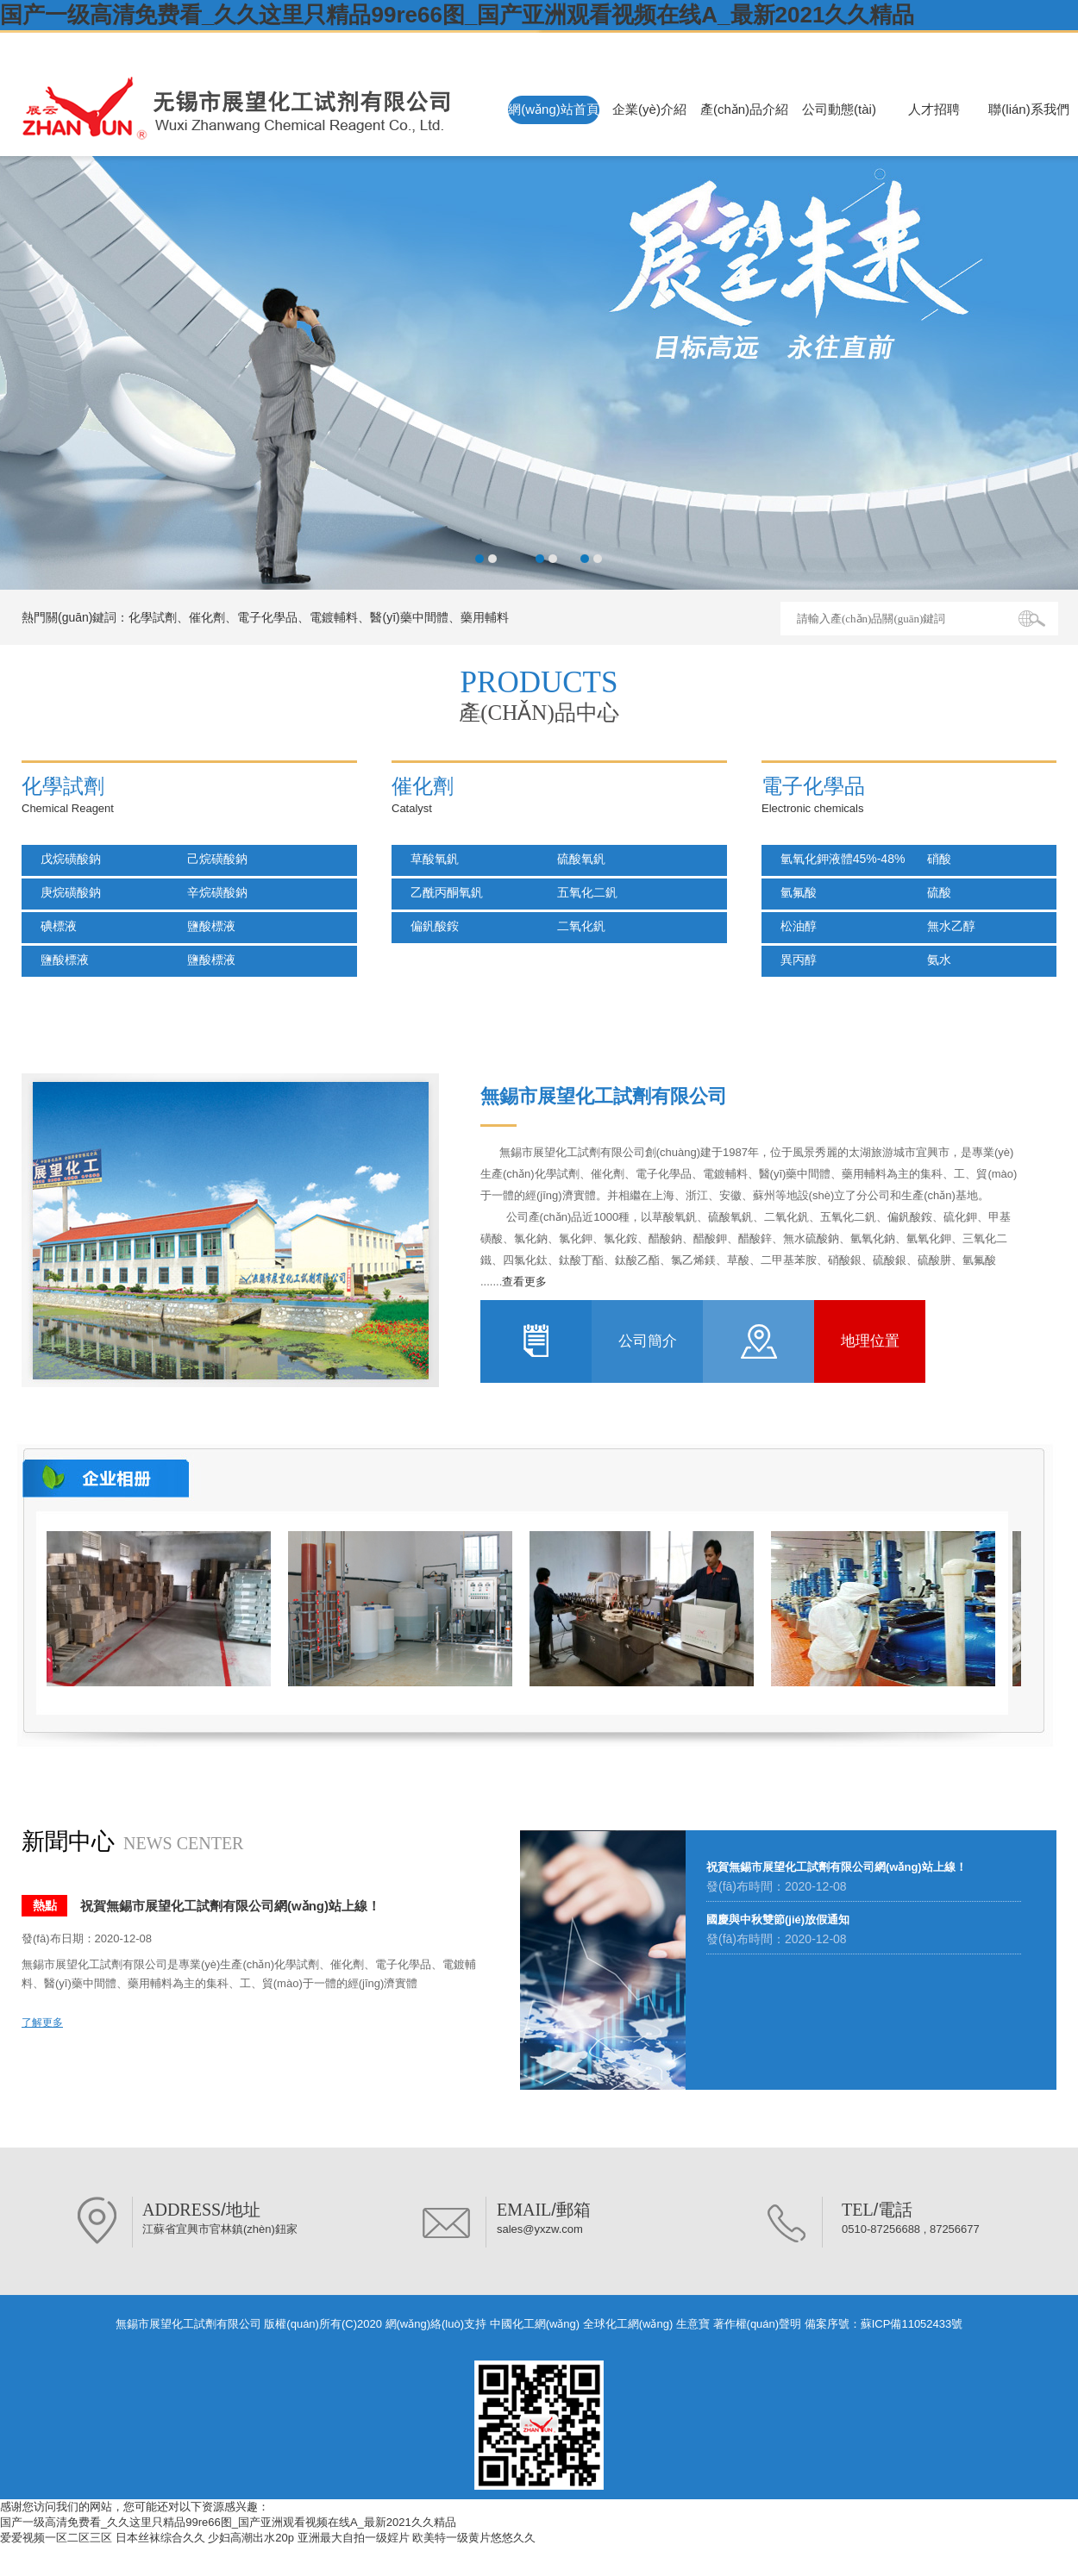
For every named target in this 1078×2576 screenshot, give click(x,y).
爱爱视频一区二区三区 (56, 2537)
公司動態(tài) (839, 109)
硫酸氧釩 (576, 859)
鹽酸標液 (206, 926)
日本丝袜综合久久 (160, 2537)
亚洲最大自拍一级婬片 (354, 2537)
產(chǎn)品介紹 (744, 109)
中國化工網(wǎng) (535, 2323)
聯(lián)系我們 (1028, 109)
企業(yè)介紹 (649, 109)
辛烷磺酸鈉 (212, 892)
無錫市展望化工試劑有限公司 (139, 45)
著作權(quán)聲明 (757, 2323)
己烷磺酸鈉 (212, 859)
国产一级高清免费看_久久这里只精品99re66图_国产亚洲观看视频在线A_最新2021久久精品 (457, 15)
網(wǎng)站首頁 (553, 109)
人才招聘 (934, 109)
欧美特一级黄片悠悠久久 (474, 2537)
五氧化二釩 (582, 892)
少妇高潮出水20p (251, 2537)
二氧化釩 (576, 926)
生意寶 (693, 2323)
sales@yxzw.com (540, 2229)
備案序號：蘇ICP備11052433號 (884, 2323)
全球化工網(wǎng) (628, 2323)
